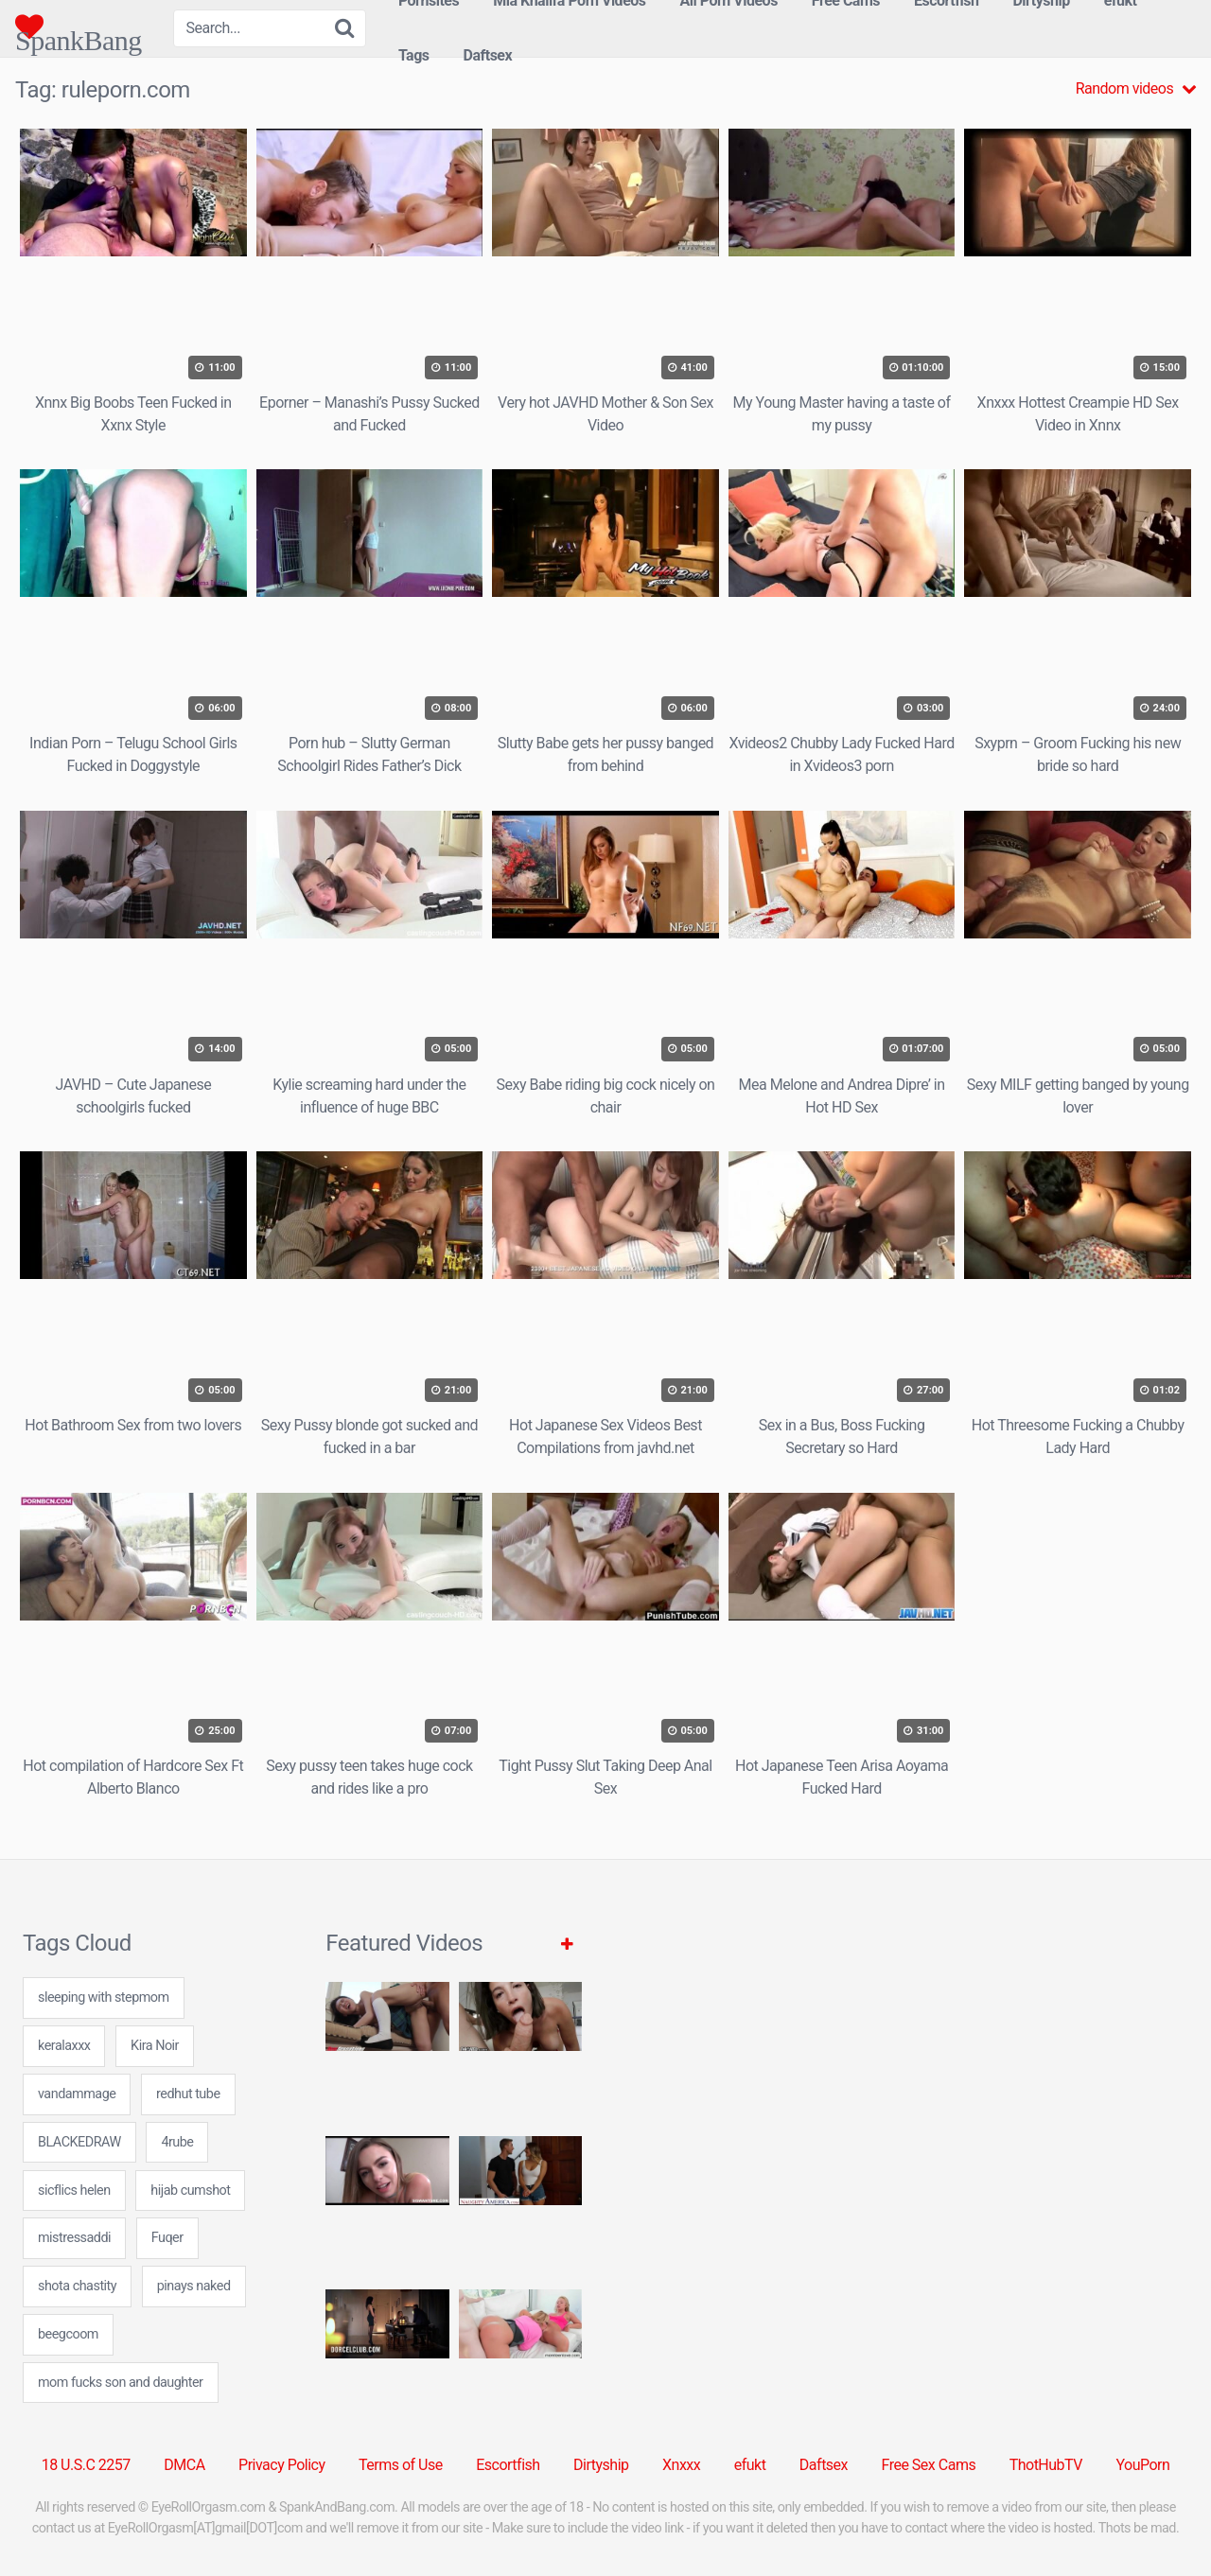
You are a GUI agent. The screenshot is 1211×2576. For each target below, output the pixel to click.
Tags (414, 55)
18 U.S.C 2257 (86, 2465)
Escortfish (507, 2465)
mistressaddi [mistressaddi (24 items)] (74, 2238)
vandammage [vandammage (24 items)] (76, 2094)
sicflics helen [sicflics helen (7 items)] (74, 2190)
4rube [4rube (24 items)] (177, 2142)
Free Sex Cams (929, 2465)
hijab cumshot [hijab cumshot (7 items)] (190, 2190)
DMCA (184, 2465)
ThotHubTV (1045, 2465)
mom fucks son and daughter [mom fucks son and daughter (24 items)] (120, 2382)
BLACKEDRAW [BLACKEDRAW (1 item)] (79, 2142)
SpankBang (78, 26)
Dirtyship (600, 2465)
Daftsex (488, 55)
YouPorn (1142, 2465)
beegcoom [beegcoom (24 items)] (68, 2334)
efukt (750, 2465)
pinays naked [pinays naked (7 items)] (194, 2286)
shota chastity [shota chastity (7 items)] (77, 2286)
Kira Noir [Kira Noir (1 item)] (155, 2046)
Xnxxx (681, 2465)
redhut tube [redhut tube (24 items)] (187, 2094)
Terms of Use (401, 2465)
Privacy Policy (281, 2465)
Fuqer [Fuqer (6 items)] (167, 2238)
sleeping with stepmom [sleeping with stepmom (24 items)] (103, 1997)
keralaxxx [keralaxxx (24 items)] (64, 2046)
